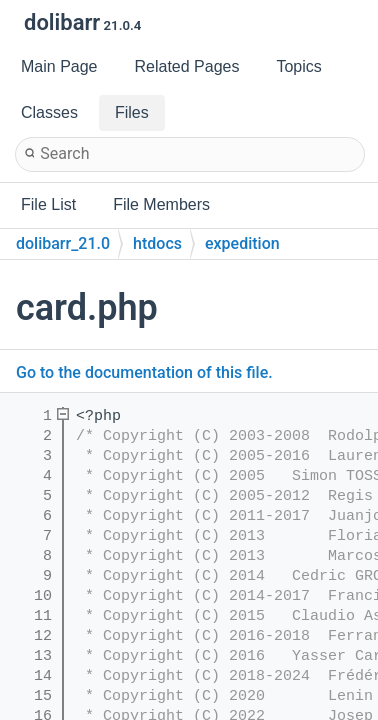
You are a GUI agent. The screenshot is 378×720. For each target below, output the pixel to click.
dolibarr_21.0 (63, 243)
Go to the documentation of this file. (144, 372)
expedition (242, 243)
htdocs (157, 243)
